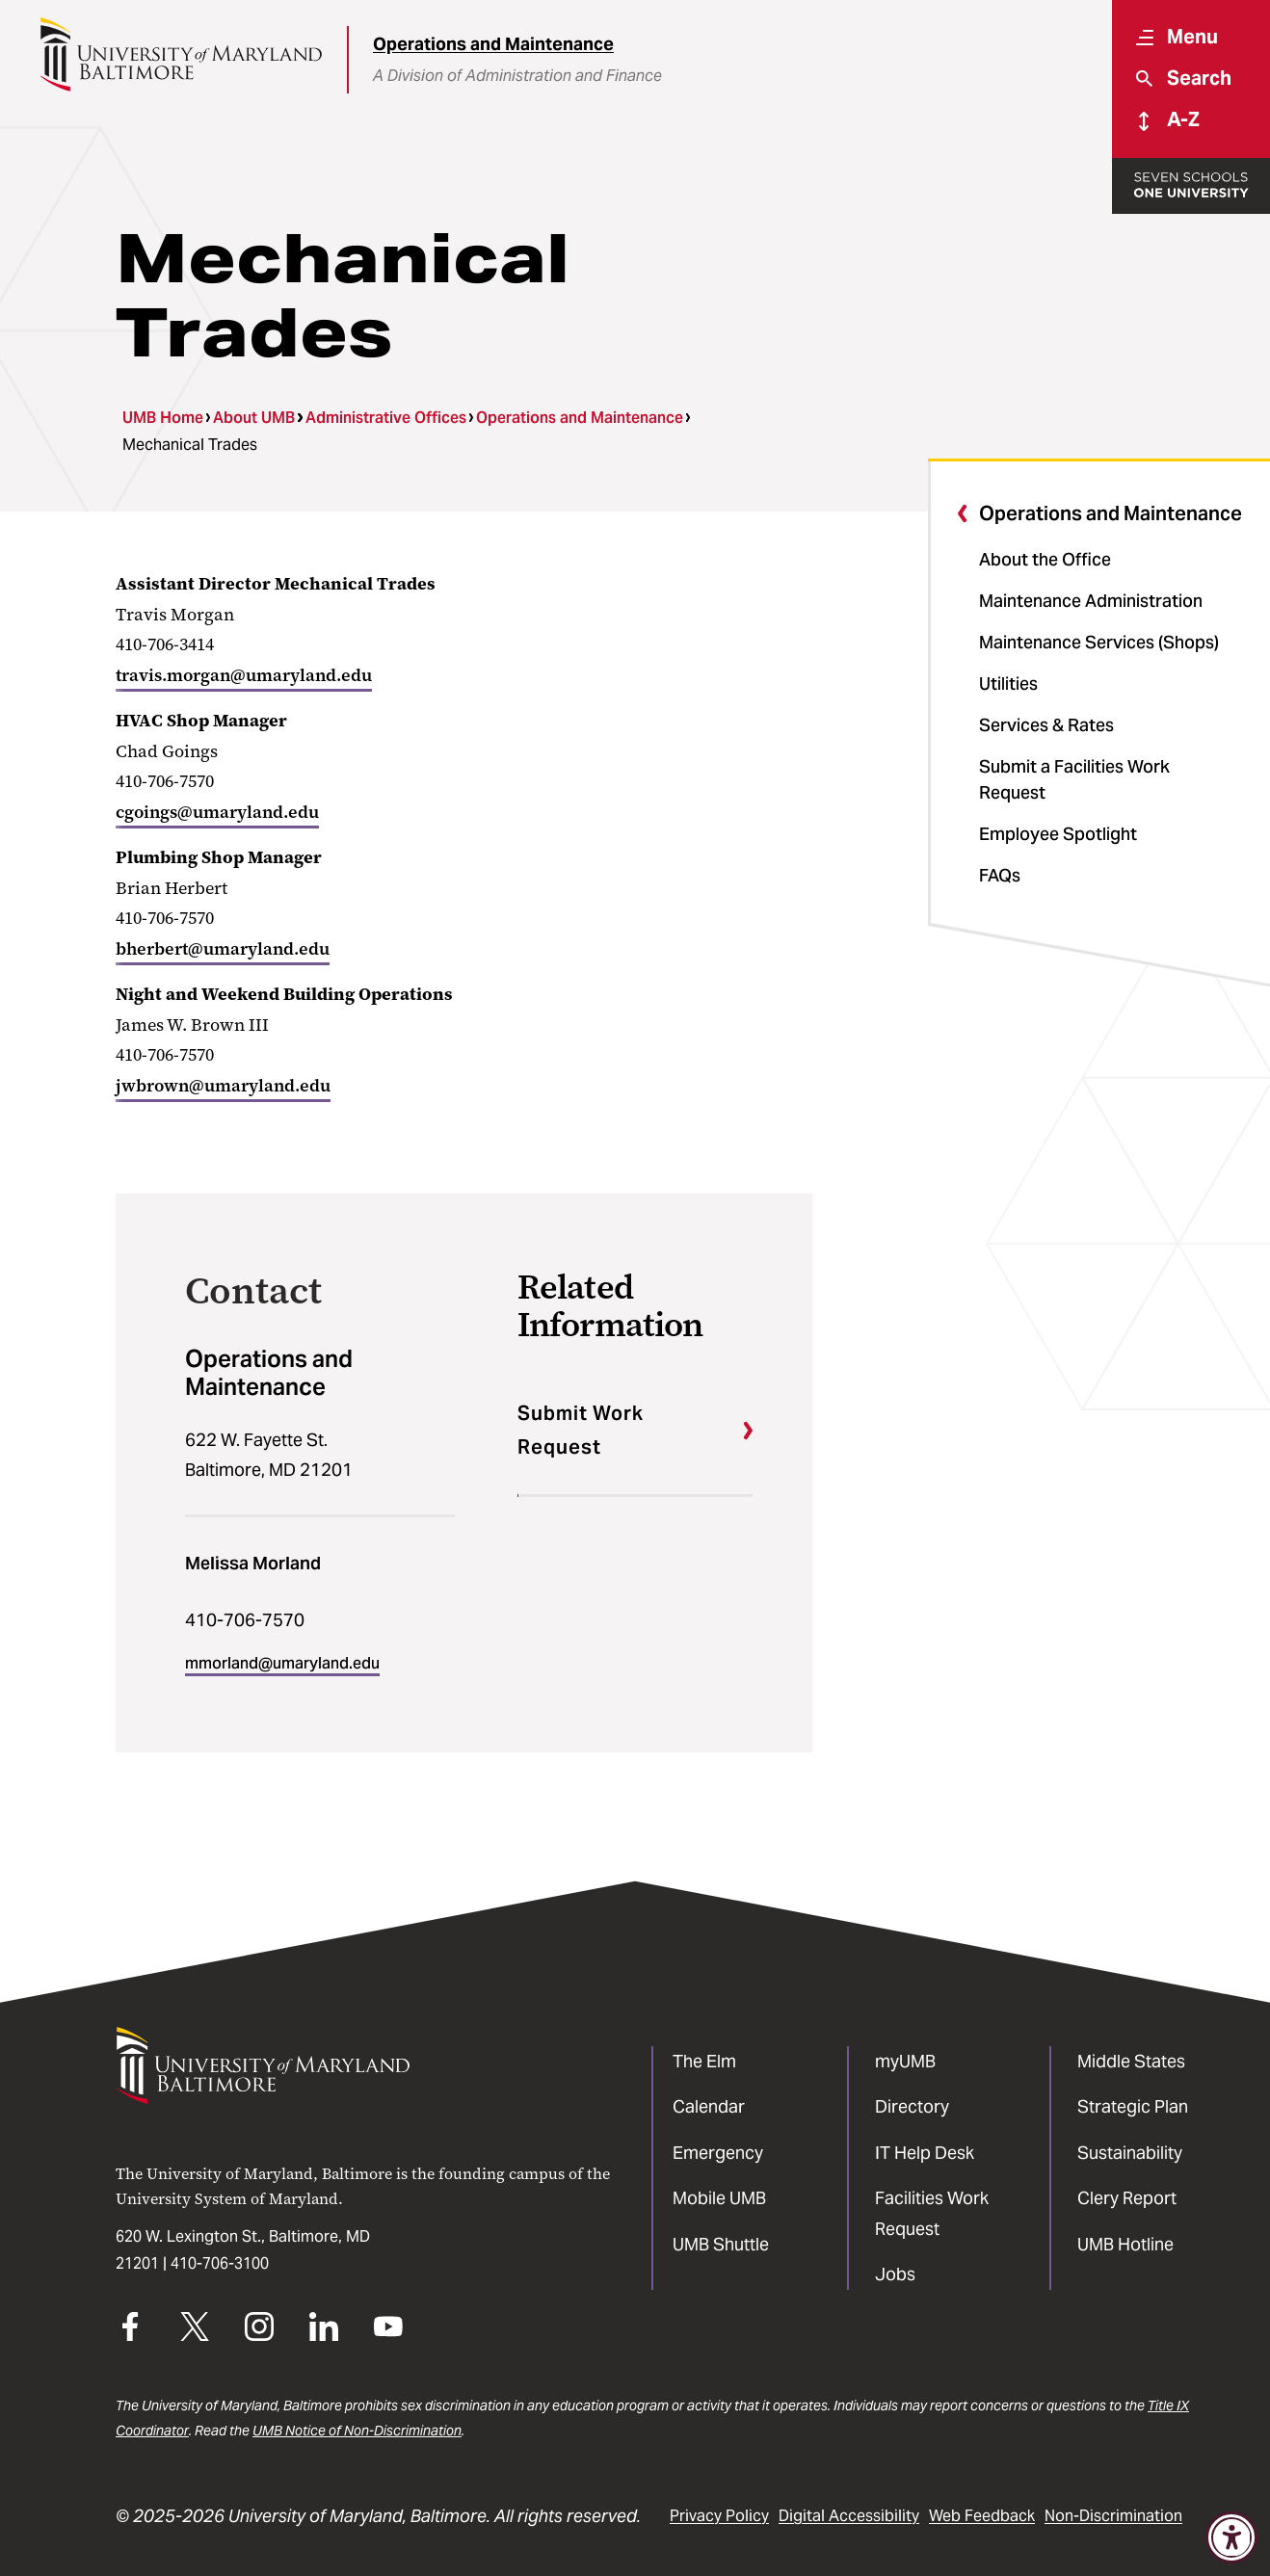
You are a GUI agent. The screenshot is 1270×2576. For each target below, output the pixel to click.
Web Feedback (982, 2516)
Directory (912, 2106)
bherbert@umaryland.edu (223, 948)
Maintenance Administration (1091, 601)
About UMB (254, 417)
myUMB (905, 2061)
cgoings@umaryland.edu (217, 812)
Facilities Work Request (932, 2213)
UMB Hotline (1125, 2244)
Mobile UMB (719, 2198)
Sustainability (1129, 2153)
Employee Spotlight (1058, 834)
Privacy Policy (719, 2516)
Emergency (718, 2153)
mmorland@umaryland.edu (282, 1663)
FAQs (999, 875)
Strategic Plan (1132, 2106)
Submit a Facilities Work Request (1074, 779)
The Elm (704, 2061)
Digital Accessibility (849, 2516)
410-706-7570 (244, 1620)
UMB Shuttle (721, 2244)
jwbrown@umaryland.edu (223, 1085)
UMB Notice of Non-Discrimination (357, 2430)
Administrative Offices (385, 417)
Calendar (709, 2106)
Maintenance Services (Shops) (1099, 642)
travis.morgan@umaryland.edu (244, 675)
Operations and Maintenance (493, 44)
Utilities (1008, 683)
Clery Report (1127, 2198)
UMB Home (162, 417)
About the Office (1045, 559)
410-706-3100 (220, 2263)
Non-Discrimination (1113, 2516)
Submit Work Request (580, 1430)
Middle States (1131, 2061)
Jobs (895, 2274)
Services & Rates (1046, 725)
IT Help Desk (924, 2153)
